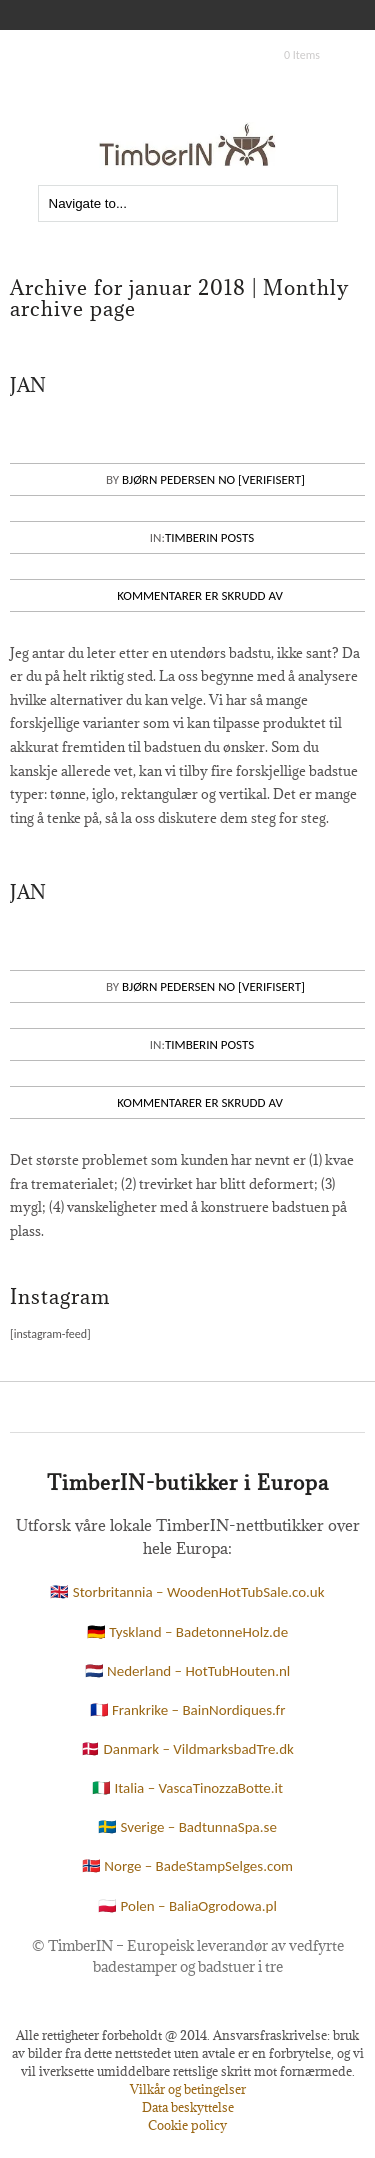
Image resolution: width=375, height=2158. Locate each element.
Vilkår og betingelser (188, 2089)
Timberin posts (209, 537)
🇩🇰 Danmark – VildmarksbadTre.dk (187, 1749)
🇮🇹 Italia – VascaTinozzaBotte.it (187, 1788)
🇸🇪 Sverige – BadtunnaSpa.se (187, 1827)
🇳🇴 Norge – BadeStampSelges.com (187, 1866)
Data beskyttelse (188, 2107)
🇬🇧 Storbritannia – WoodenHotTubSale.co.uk (187, 1592)
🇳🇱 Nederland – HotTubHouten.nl (188, 1671)
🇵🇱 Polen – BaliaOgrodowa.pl (187, 1906)
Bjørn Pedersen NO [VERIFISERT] (213, 479)
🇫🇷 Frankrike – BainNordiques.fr (188, 1710)
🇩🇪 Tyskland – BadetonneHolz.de (187, 1632)
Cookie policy (187, 2125)
